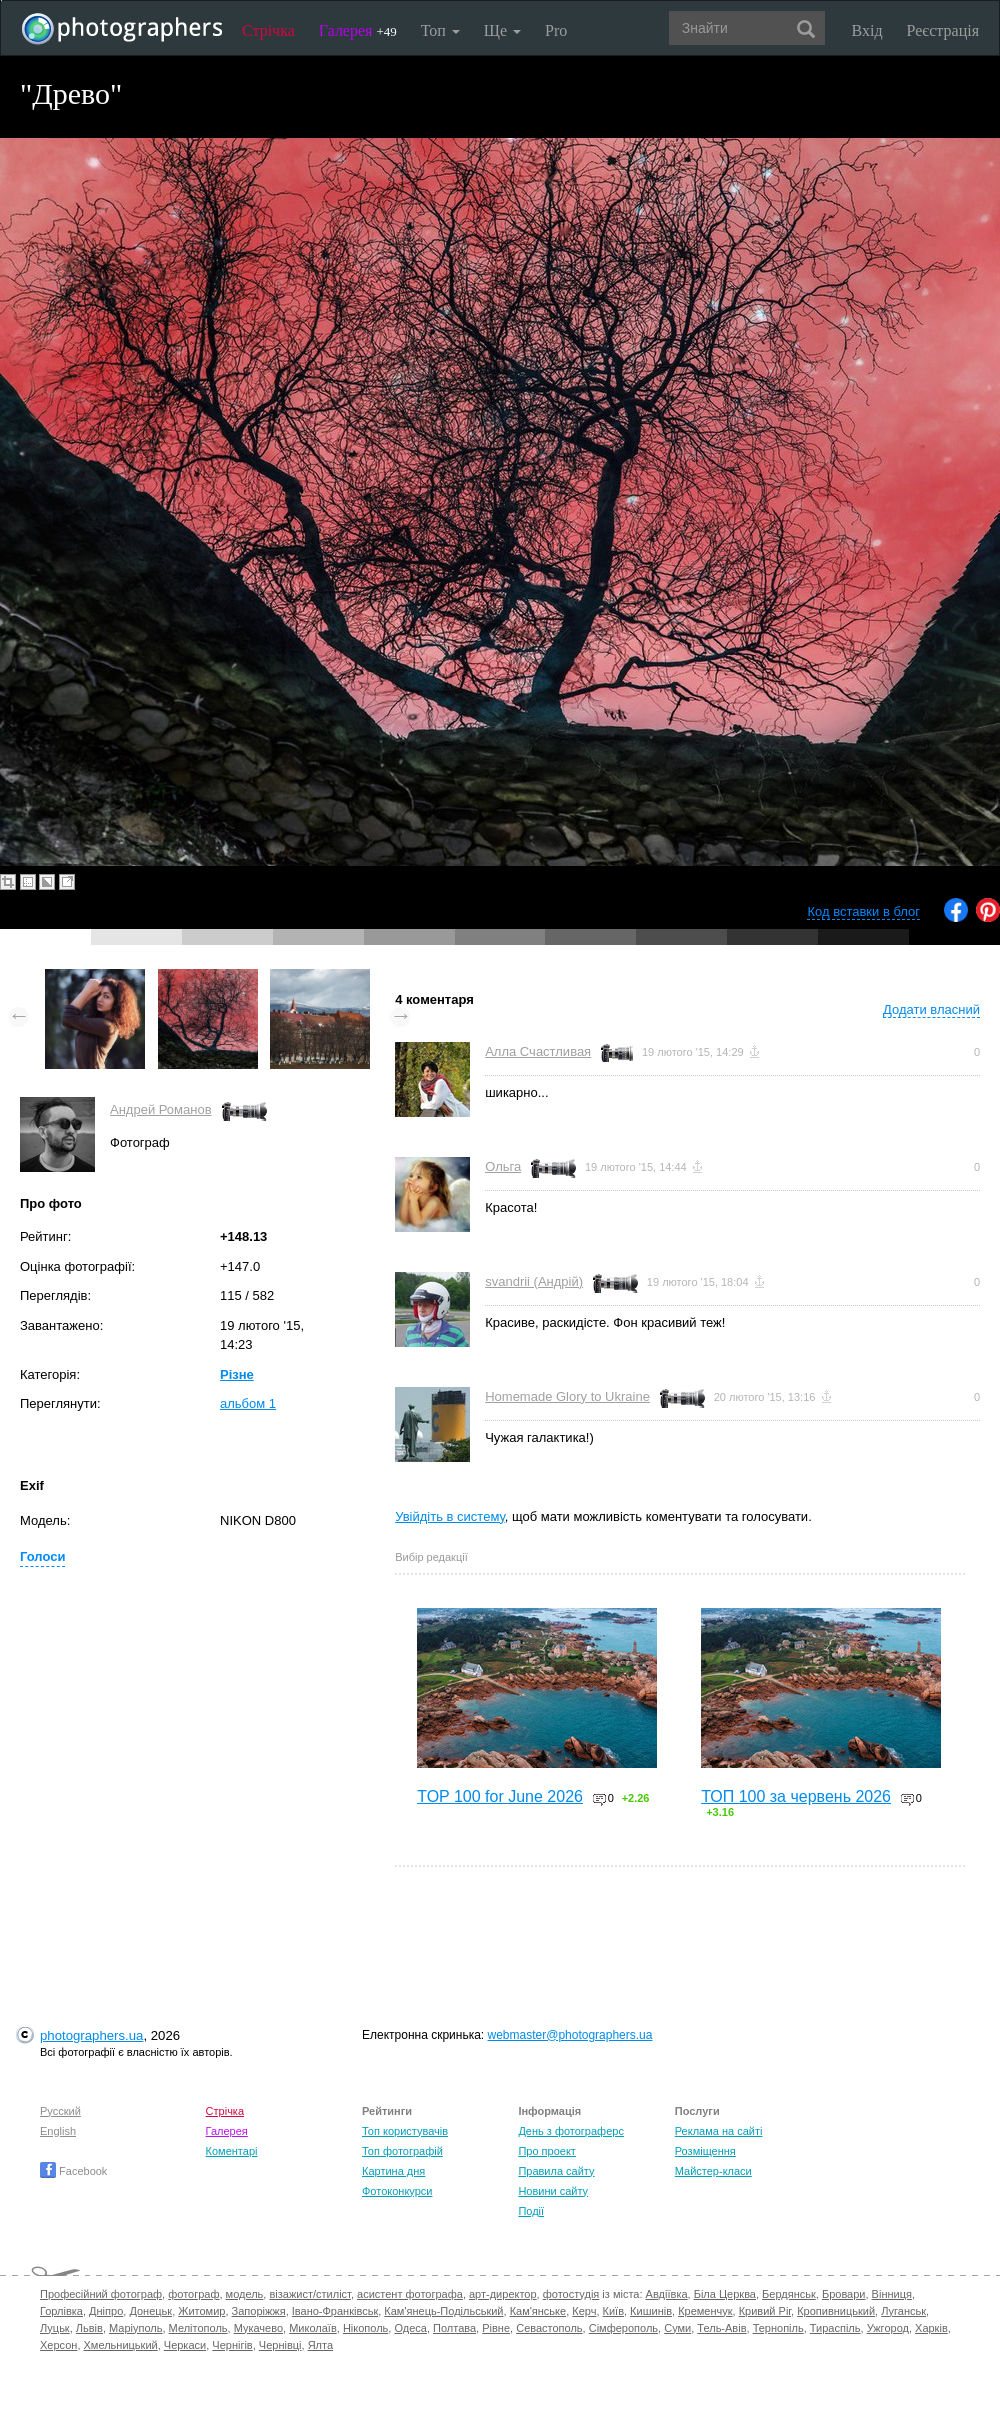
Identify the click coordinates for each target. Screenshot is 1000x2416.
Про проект (546, 2151)
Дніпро (106, 2311)
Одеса (410, 2328)
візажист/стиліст (309, 2294)
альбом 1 (248, 1403)
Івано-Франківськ (335, 2311)
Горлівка (61, 2311)
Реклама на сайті (719, 2131)
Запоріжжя (259, 2311)
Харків (931, 2328)
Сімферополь (623, 2328)
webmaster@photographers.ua (570, 2035)
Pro (556, 30)
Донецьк (150, 2311)
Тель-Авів (721, 2328)
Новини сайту (553, 2191)
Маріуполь (135, 2328)
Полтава (454, 2328)
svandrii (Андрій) (534, 1281)
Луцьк (55, 2328)
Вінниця (892, 2294)
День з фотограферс (571, 2131)
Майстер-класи (713, 2171)
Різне (237, 1374)
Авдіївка (667, 2294)
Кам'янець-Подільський (443, 2311)
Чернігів (232, 2345)
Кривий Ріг (765, 2311)
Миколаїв (313, 2328)
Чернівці (280, 2345)
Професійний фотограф (101, 2294)
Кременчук (705, 2311)
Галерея (358, 30)
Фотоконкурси (397, 2191)
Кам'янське (538, 2311)
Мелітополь (198, 2328)
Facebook (73, 2171)
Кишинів (651, 2311)
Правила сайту (556, 2171)
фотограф (193, 2294)
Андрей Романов (161, 1109)
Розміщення (705, 2151)
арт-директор (503, 2294)
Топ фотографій (402, 2151)
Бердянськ (789, 2294)
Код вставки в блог (863, 911)
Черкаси (185, 2345)
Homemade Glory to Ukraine (567, 1396)
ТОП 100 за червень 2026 (796, 1796)
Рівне (496, 2328)
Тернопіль (778, 2328)
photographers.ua (91, 2035)
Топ (440, 30)
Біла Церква (725, 2294)
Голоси (42, 1556)
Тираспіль (835, 2328)
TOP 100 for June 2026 (500, 1796)
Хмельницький (121, 2345)
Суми (677, 2328)
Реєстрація (943, 30)
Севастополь (549, 2328)
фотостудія (571, 2294)
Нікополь (365, 2328)
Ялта (320, 2345)
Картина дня (393, 2171)
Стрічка (268, 30)
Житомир (201, 2311)
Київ (613, 2311)
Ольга (503, 1166)
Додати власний (931, 1009)
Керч (584, 2311)
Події (531, 2211)
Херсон (58, 2345)
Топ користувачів (405, 2131)
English (58, 2131)
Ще (502, 30)
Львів (89, 2328)
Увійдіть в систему (450, 1516)
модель (245, 2294)
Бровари (844, 2294)
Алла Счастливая (538, 1051)
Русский (60, 2111)
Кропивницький (836, 2311)
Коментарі (232, 2151)
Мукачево (258, 2328)
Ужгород (888, 2328)
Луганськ (903, 2311)
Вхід (867, 30)
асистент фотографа (410, 2294)
